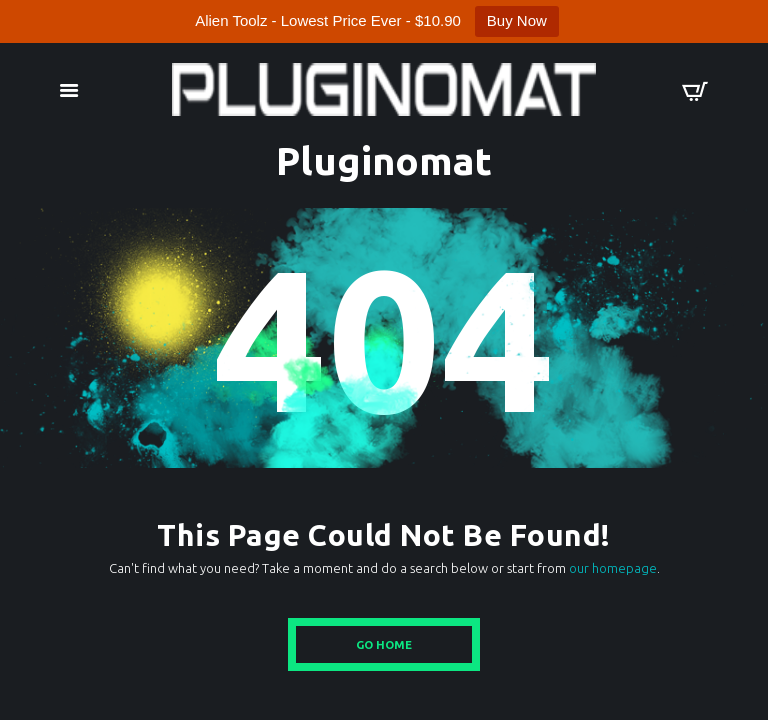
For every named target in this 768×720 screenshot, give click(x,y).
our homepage (613, 568)
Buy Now (517, 20)
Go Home (384, 644)
